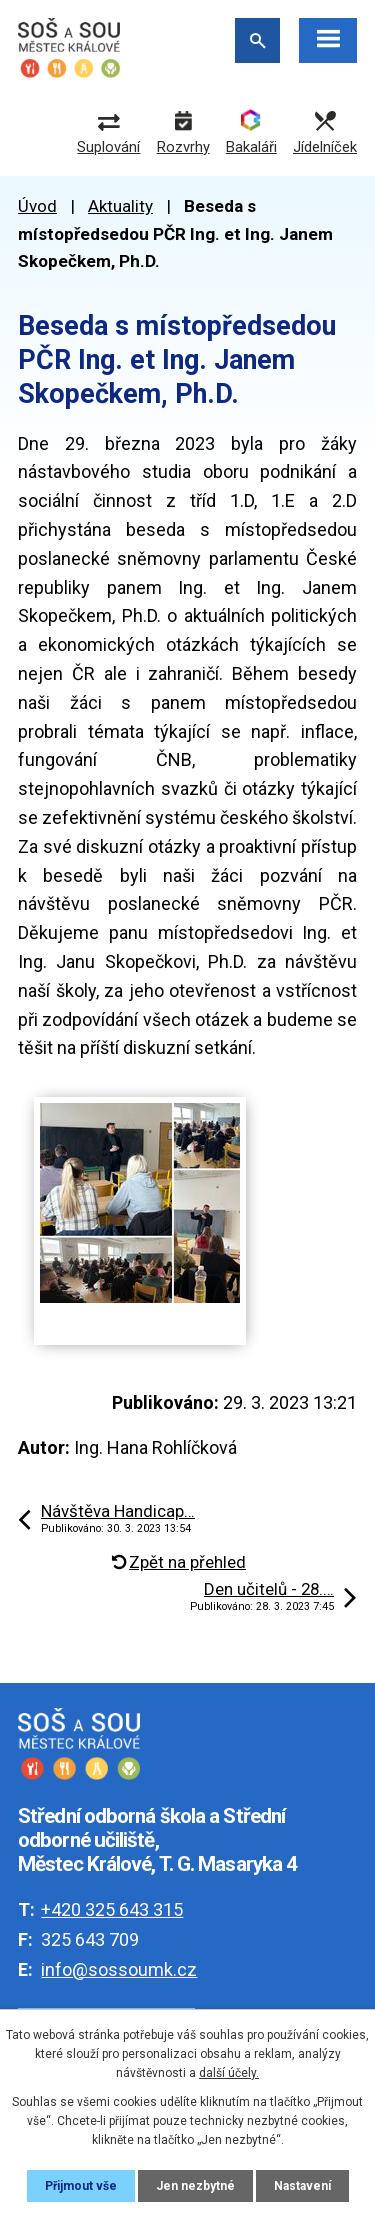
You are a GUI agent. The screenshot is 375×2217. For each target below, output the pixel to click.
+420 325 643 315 (112, 1909)
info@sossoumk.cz (119, 1969)
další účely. (229, 2073)
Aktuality (120, 206)
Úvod (37, 206)
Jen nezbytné (195, 2186)
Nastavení (302, 2186)
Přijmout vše (81, 2186)
